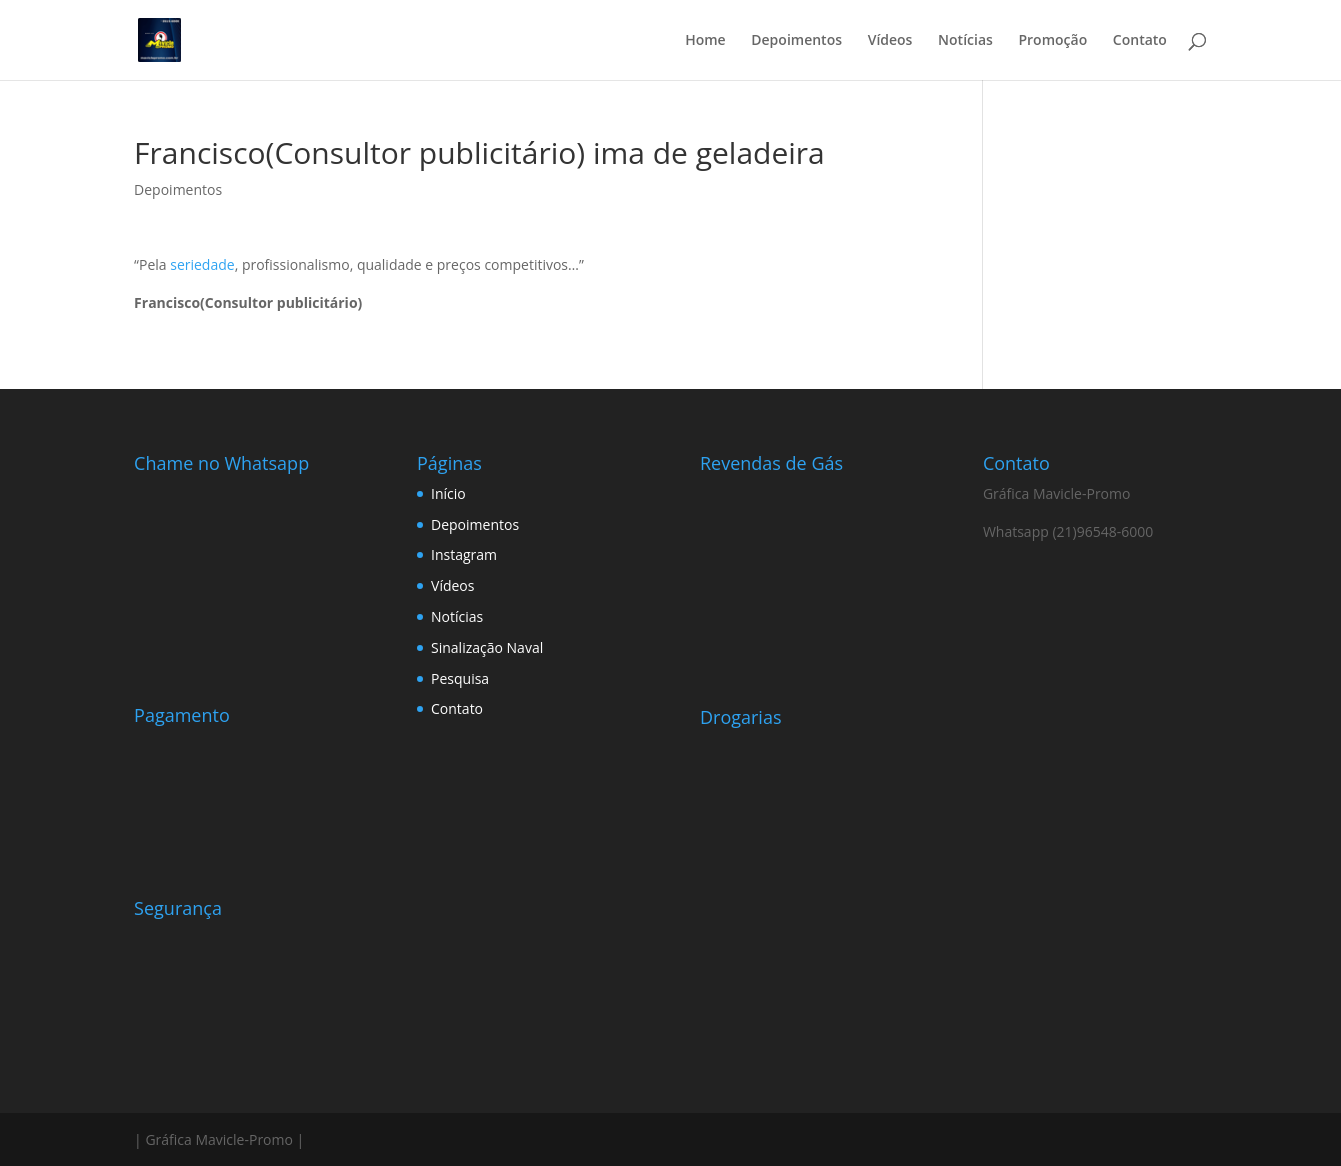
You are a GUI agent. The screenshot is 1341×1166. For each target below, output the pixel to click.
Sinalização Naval (487, 647)
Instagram (464, 554)
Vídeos (890, 41)
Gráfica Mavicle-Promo (1057, 493)
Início (448, 493)
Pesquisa (460, 678)
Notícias (965, 41)
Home (705, 41)
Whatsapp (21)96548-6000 (1068, 531)
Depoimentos (796, 41)
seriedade (202, 264)
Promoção (1052, 41)
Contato (1140, 41)
